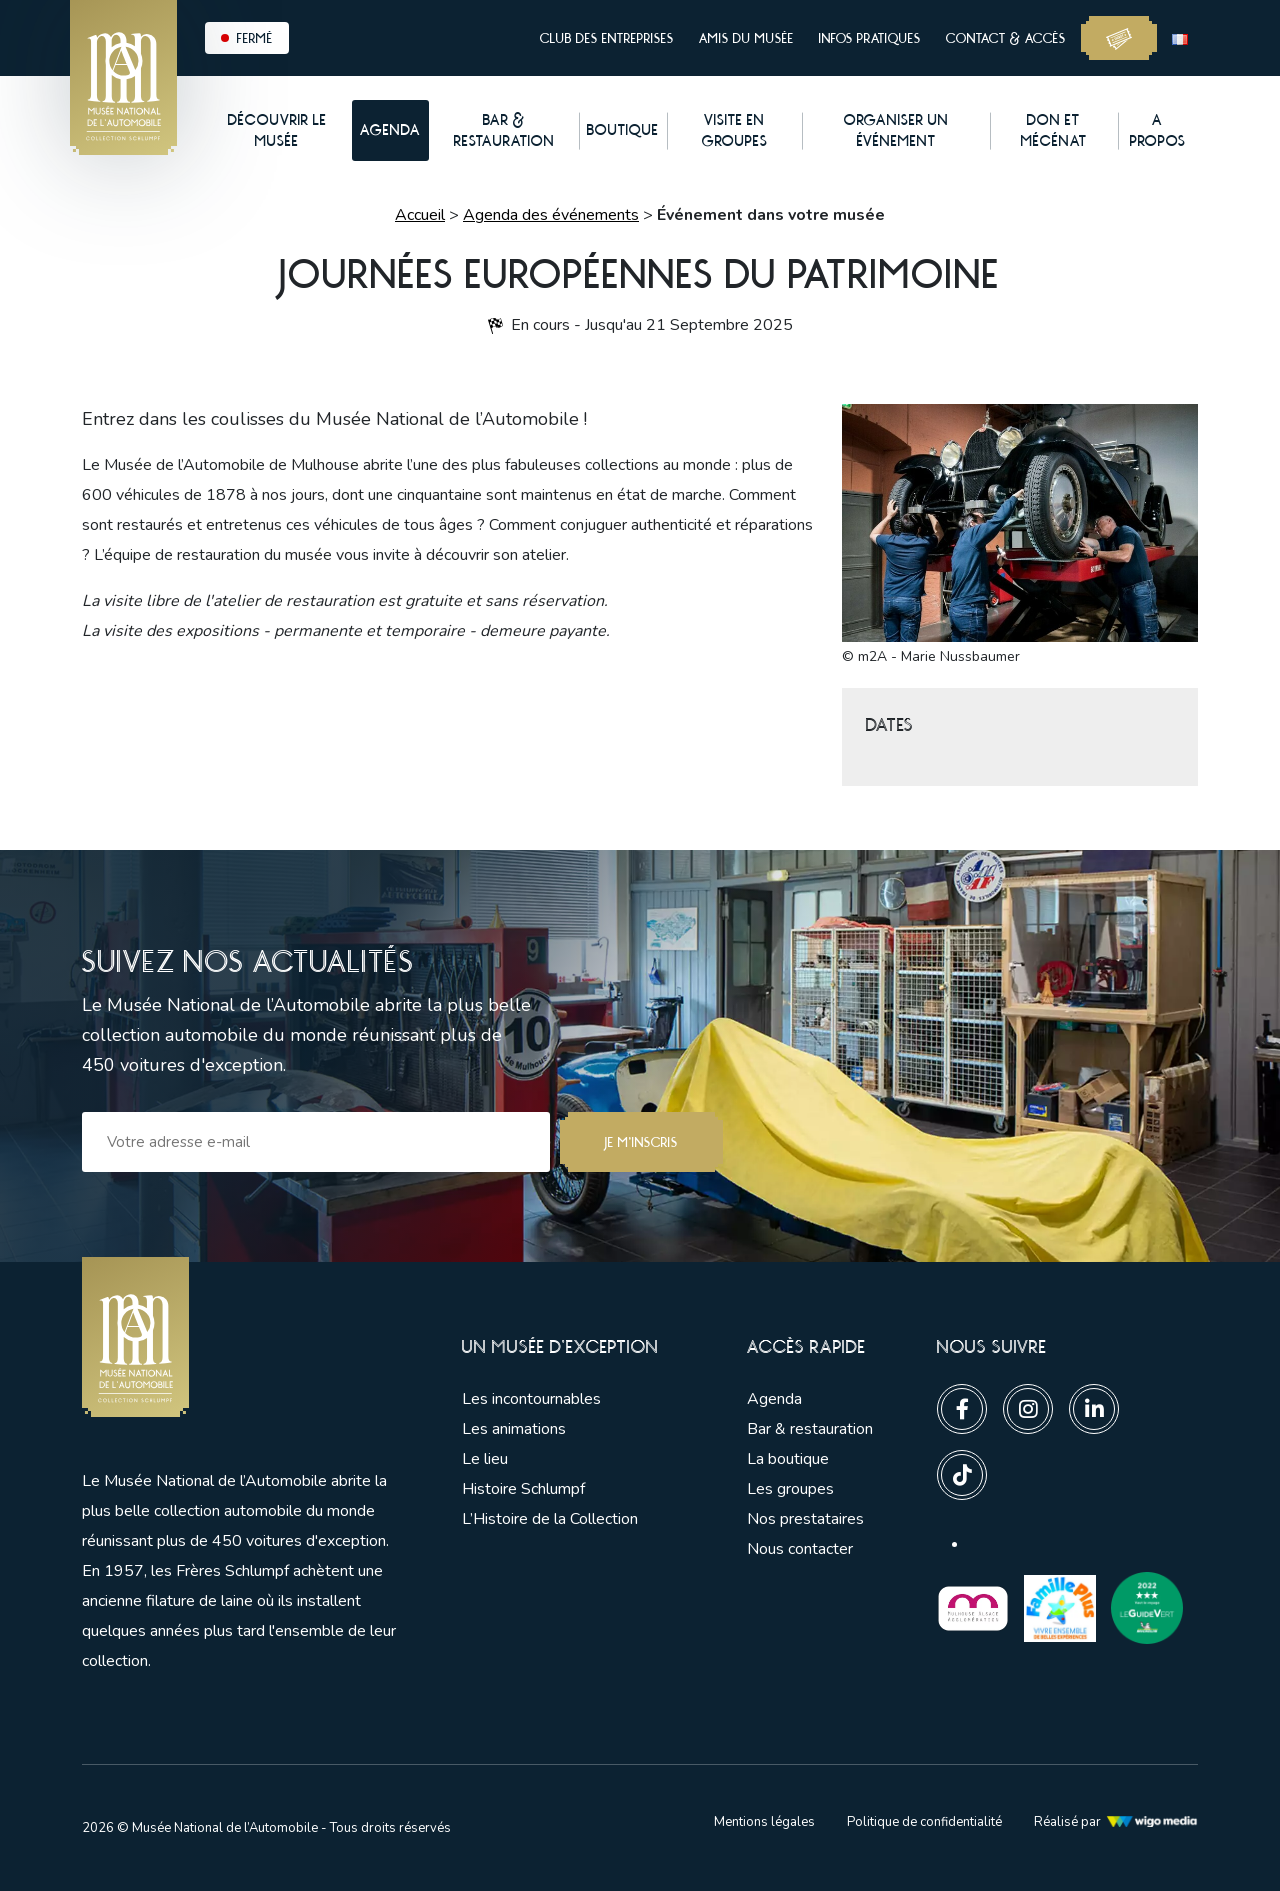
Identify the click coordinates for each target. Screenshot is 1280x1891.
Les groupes (790, 1489)
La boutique (788, 1459)
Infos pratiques (870, 38)
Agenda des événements (551, 215)
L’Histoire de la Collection (550, 1519)
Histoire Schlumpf (523, 1489)
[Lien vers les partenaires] (973, 1607)
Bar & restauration (810, 1429)
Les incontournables (531, 1399)
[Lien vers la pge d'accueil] (242, 1337)
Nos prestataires (805, 1519)
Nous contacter (800, 1549)
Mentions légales (764, 1822)
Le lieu (485, 1459)
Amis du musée (746, 38)
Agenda (774, 1399)
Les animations (514, 1429)
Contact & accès (1006, 38)
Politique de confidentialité (924, 1822)
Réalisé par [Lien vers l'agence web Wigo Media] (1116, 1822)
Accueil (420, 215)
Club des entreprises (607, 38)
